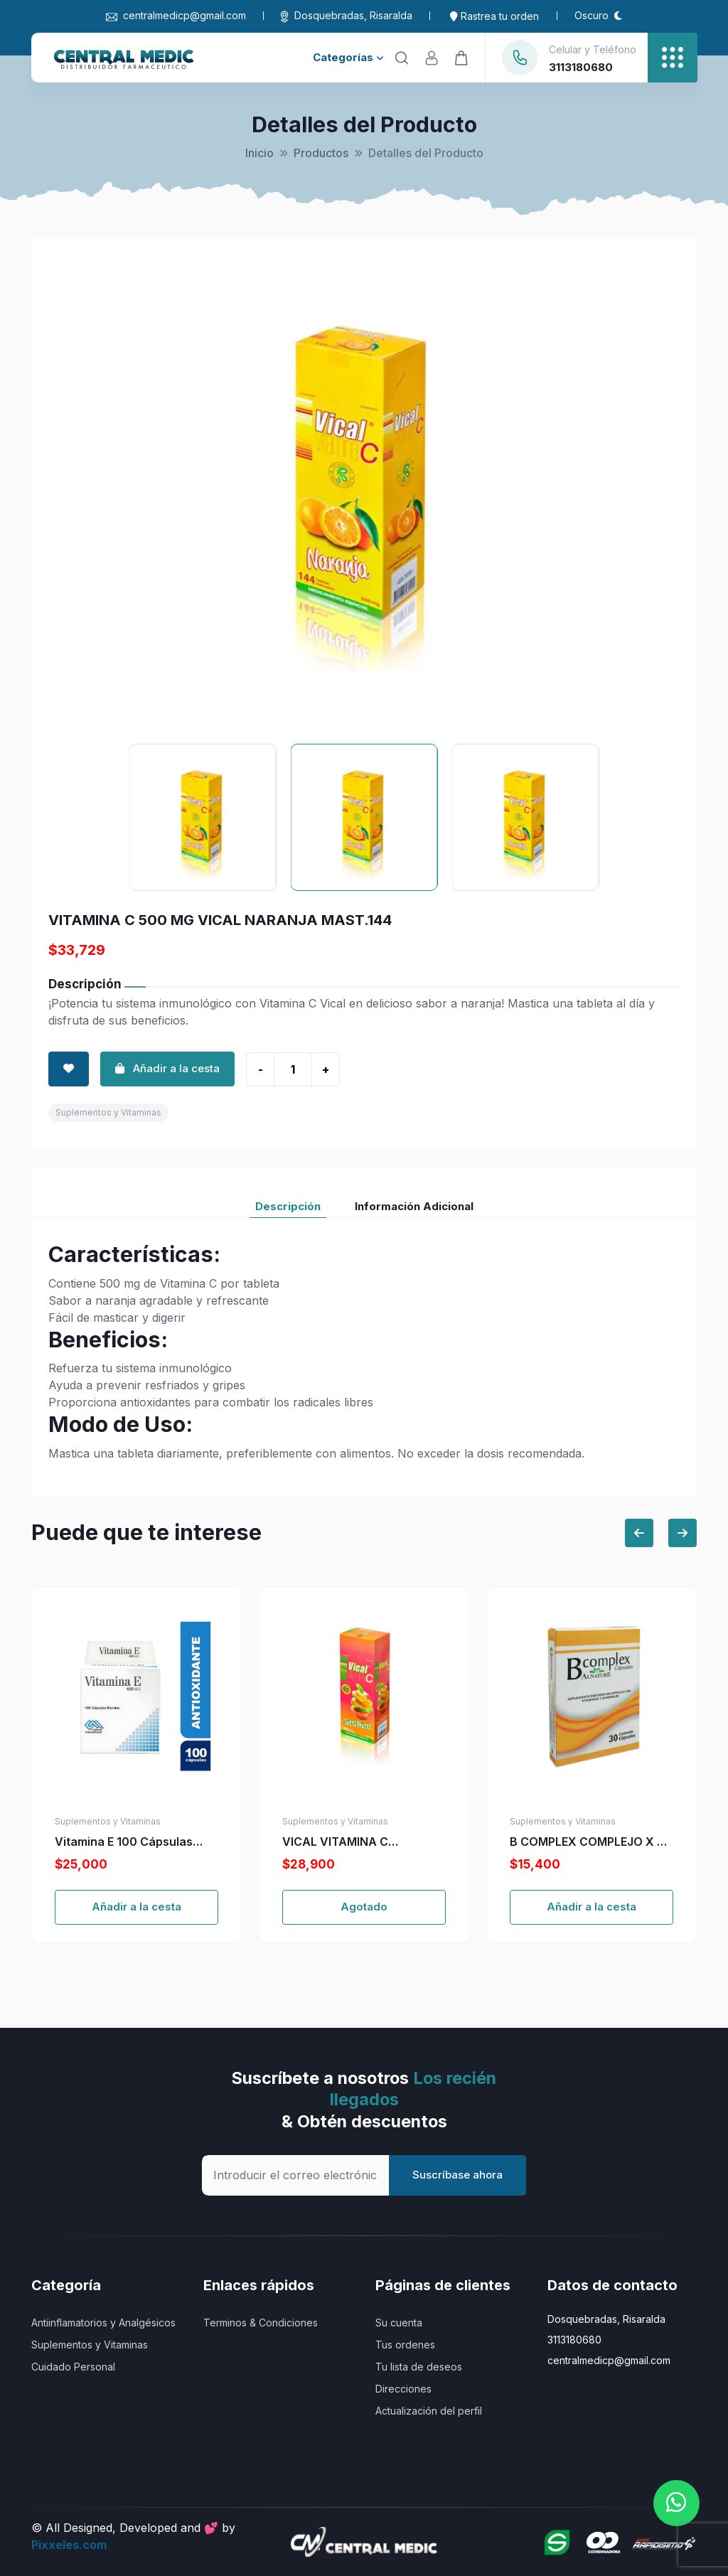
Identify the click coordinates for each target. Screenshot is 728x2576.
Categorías (348, 57)
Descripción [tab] (288, 1206)
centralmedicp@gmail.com (176, 15)
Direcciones (403, 2389)
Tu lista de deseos (418, 2367)
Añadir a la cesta (136, 1906)
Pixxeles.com (69, 2545)
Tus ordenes (405, 2345)
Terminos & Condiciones (260, 2322)
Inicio (259, 153)
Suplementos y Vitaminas (108, 1112)
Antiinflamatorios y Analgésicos (103, 2322)
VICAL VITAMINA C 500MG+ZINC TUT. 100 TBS (359, 1842)
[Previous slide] (639, 1533)
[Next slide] (682, 1533)
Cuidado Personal (73, 2367)
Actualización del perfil (428, 2411)
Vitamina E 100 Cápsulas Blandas (124, 1842)
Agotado (364, 1906)
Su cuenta (398, 2322)
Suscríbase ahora (457, 2174)
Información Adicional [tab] (414, 1206)
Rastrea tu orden (494, 16)
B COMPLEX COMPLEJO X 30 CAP (591, 1842)
